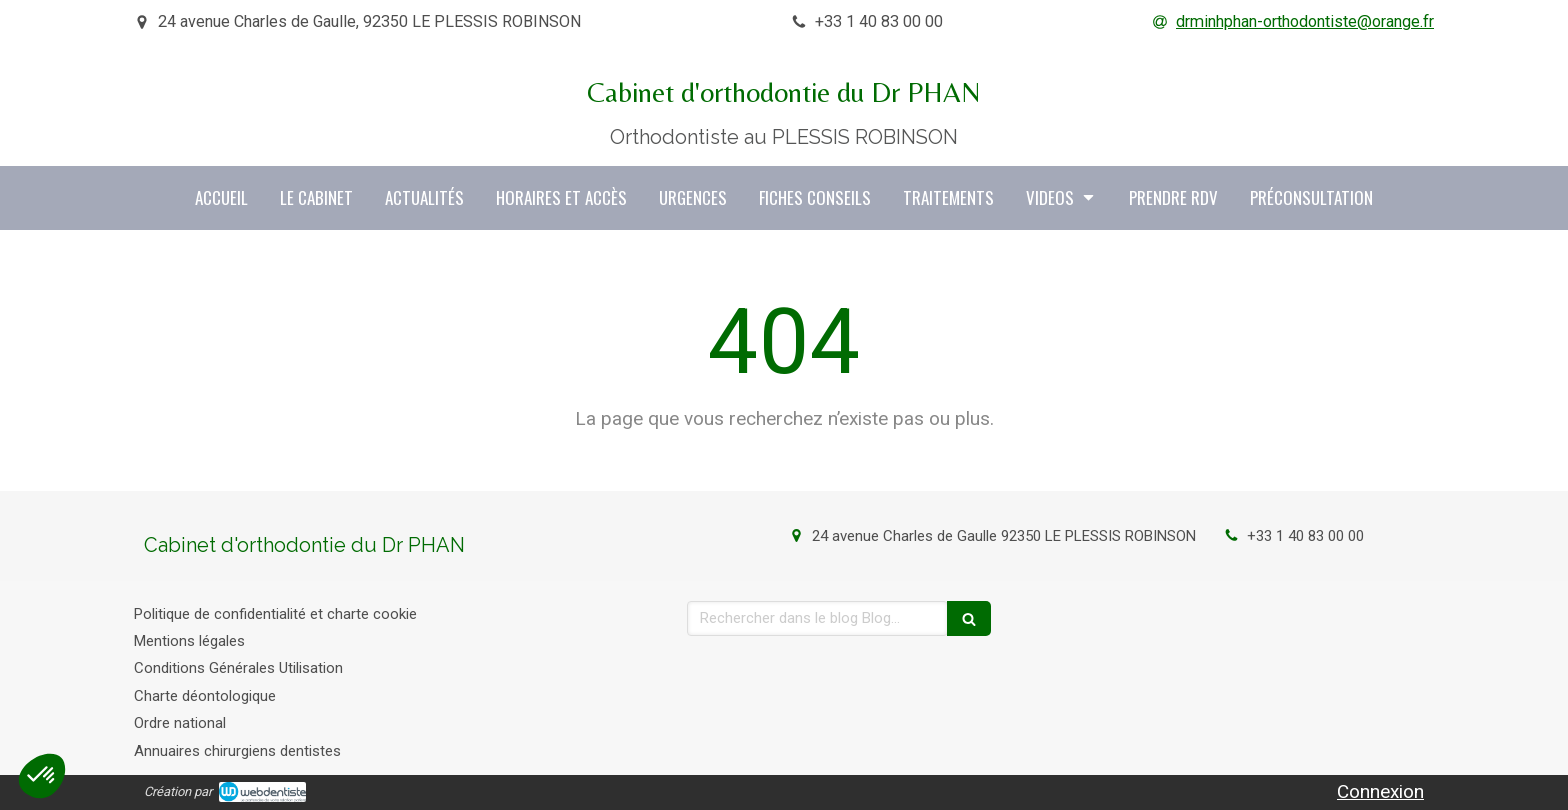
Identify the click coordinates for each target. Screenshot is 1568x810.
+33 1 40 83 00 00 (1305, 536)
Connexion (1380, 791)
